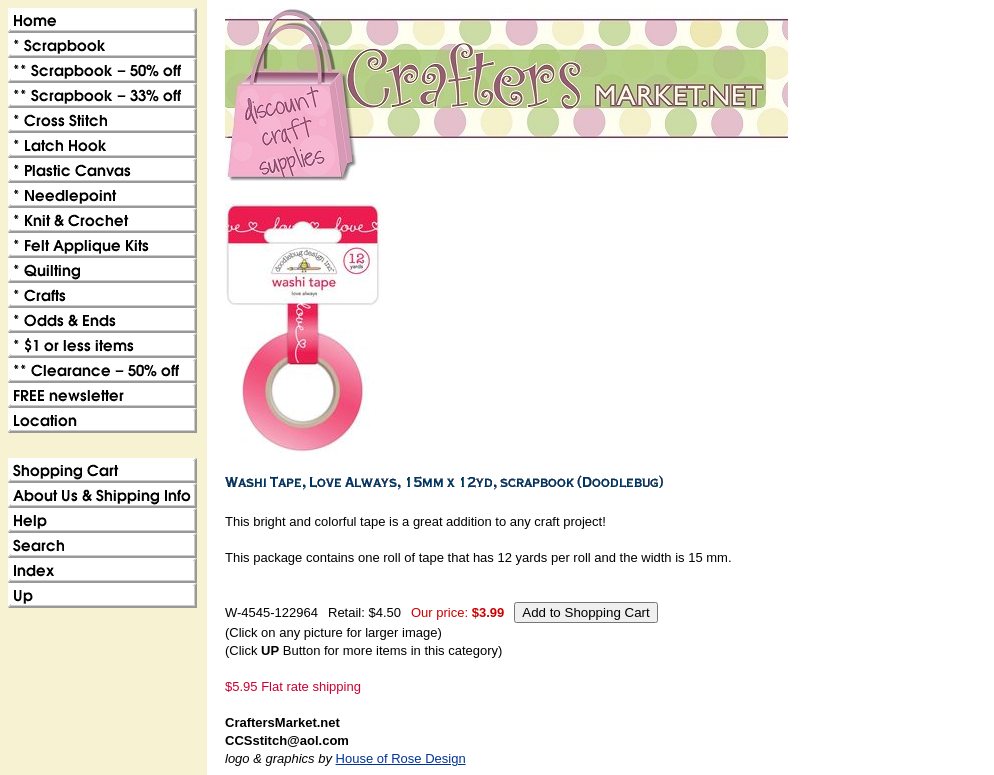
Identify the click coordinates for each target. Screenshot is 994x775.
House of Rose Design (401, 758)
